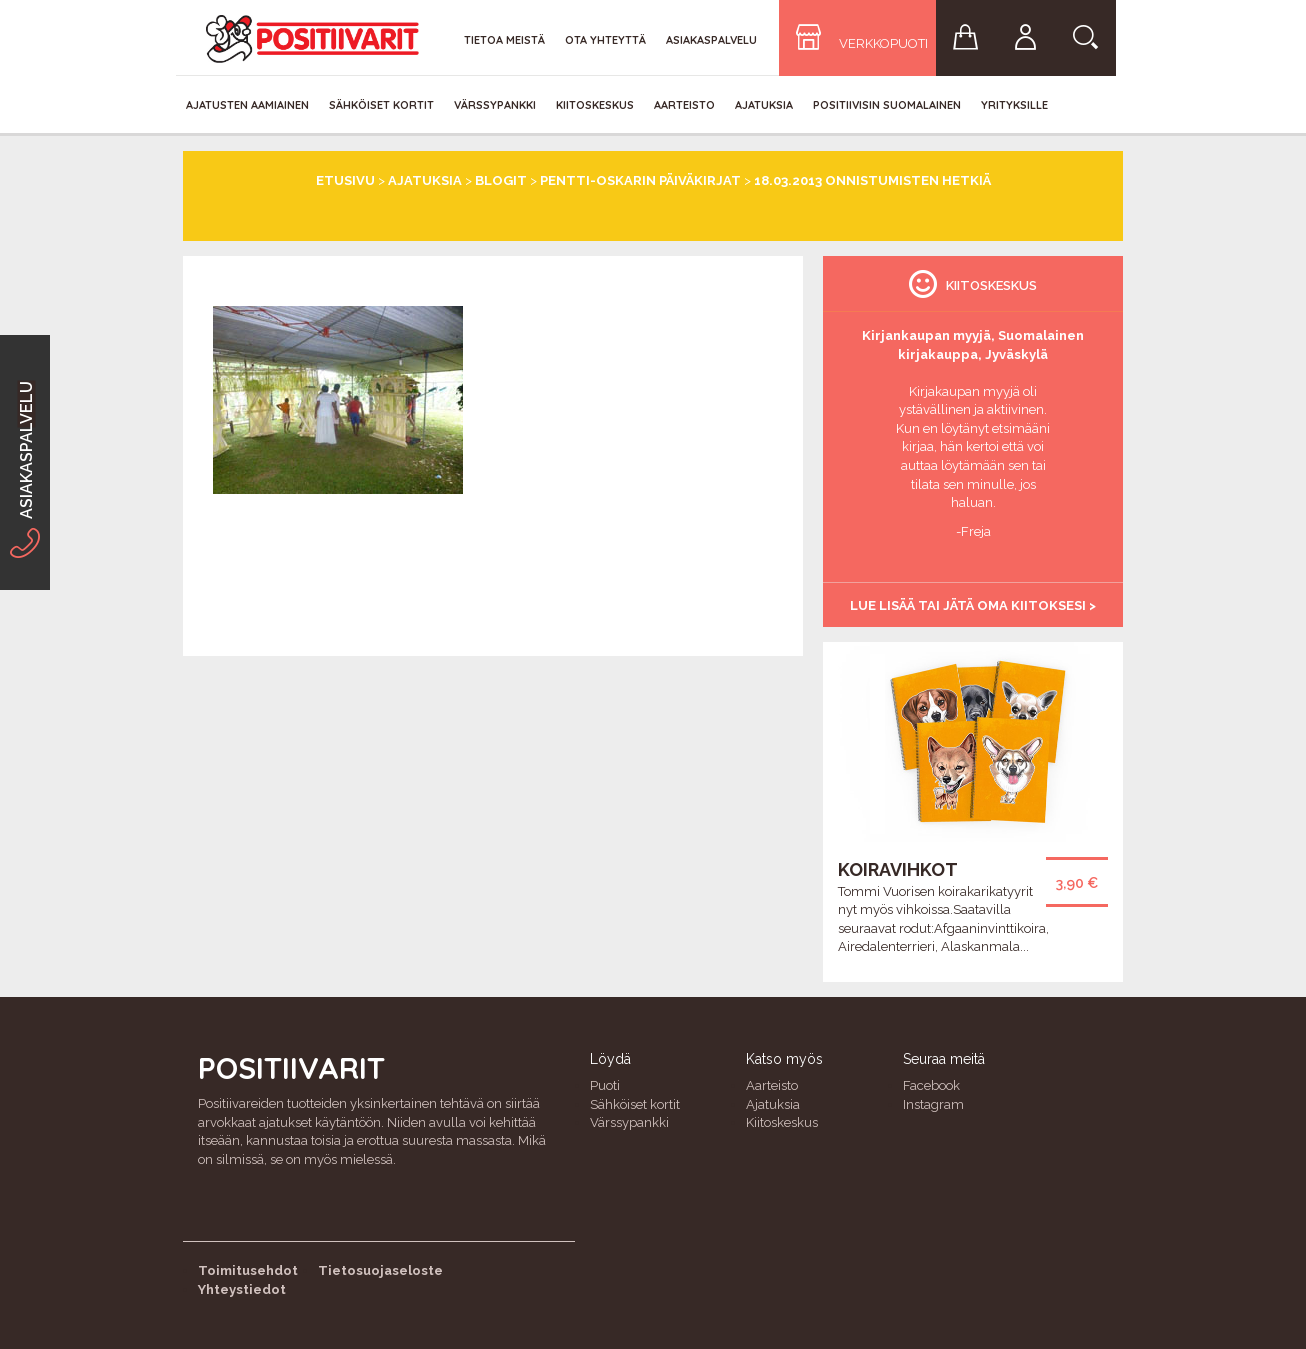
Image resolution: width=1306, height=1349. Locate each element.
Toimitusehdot (248, 1270)
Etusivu (345, 180)
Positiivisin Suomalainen (887, 105)
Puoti (605, 1085)
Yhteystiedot (242, 1289)
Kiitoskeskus (595, 105)
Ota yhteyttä (605, 40)
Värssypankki (495, 105)
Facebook (931, 1085)
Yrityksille (1014, 105)
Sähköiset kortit (381, 105)
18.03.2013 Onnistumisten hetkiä (872, 180)
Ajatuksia (764, 105)
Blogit (501, 180)
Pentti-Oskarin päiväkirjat (640, 180)
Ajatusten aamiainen (247, 105)
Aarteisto (684, 105)
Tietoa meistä (504, 40)
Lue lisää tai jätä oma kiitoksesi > (973, 605)
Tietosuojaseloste (380, 1270)
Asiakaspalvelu (711, 40)
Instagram (933, 1104)
